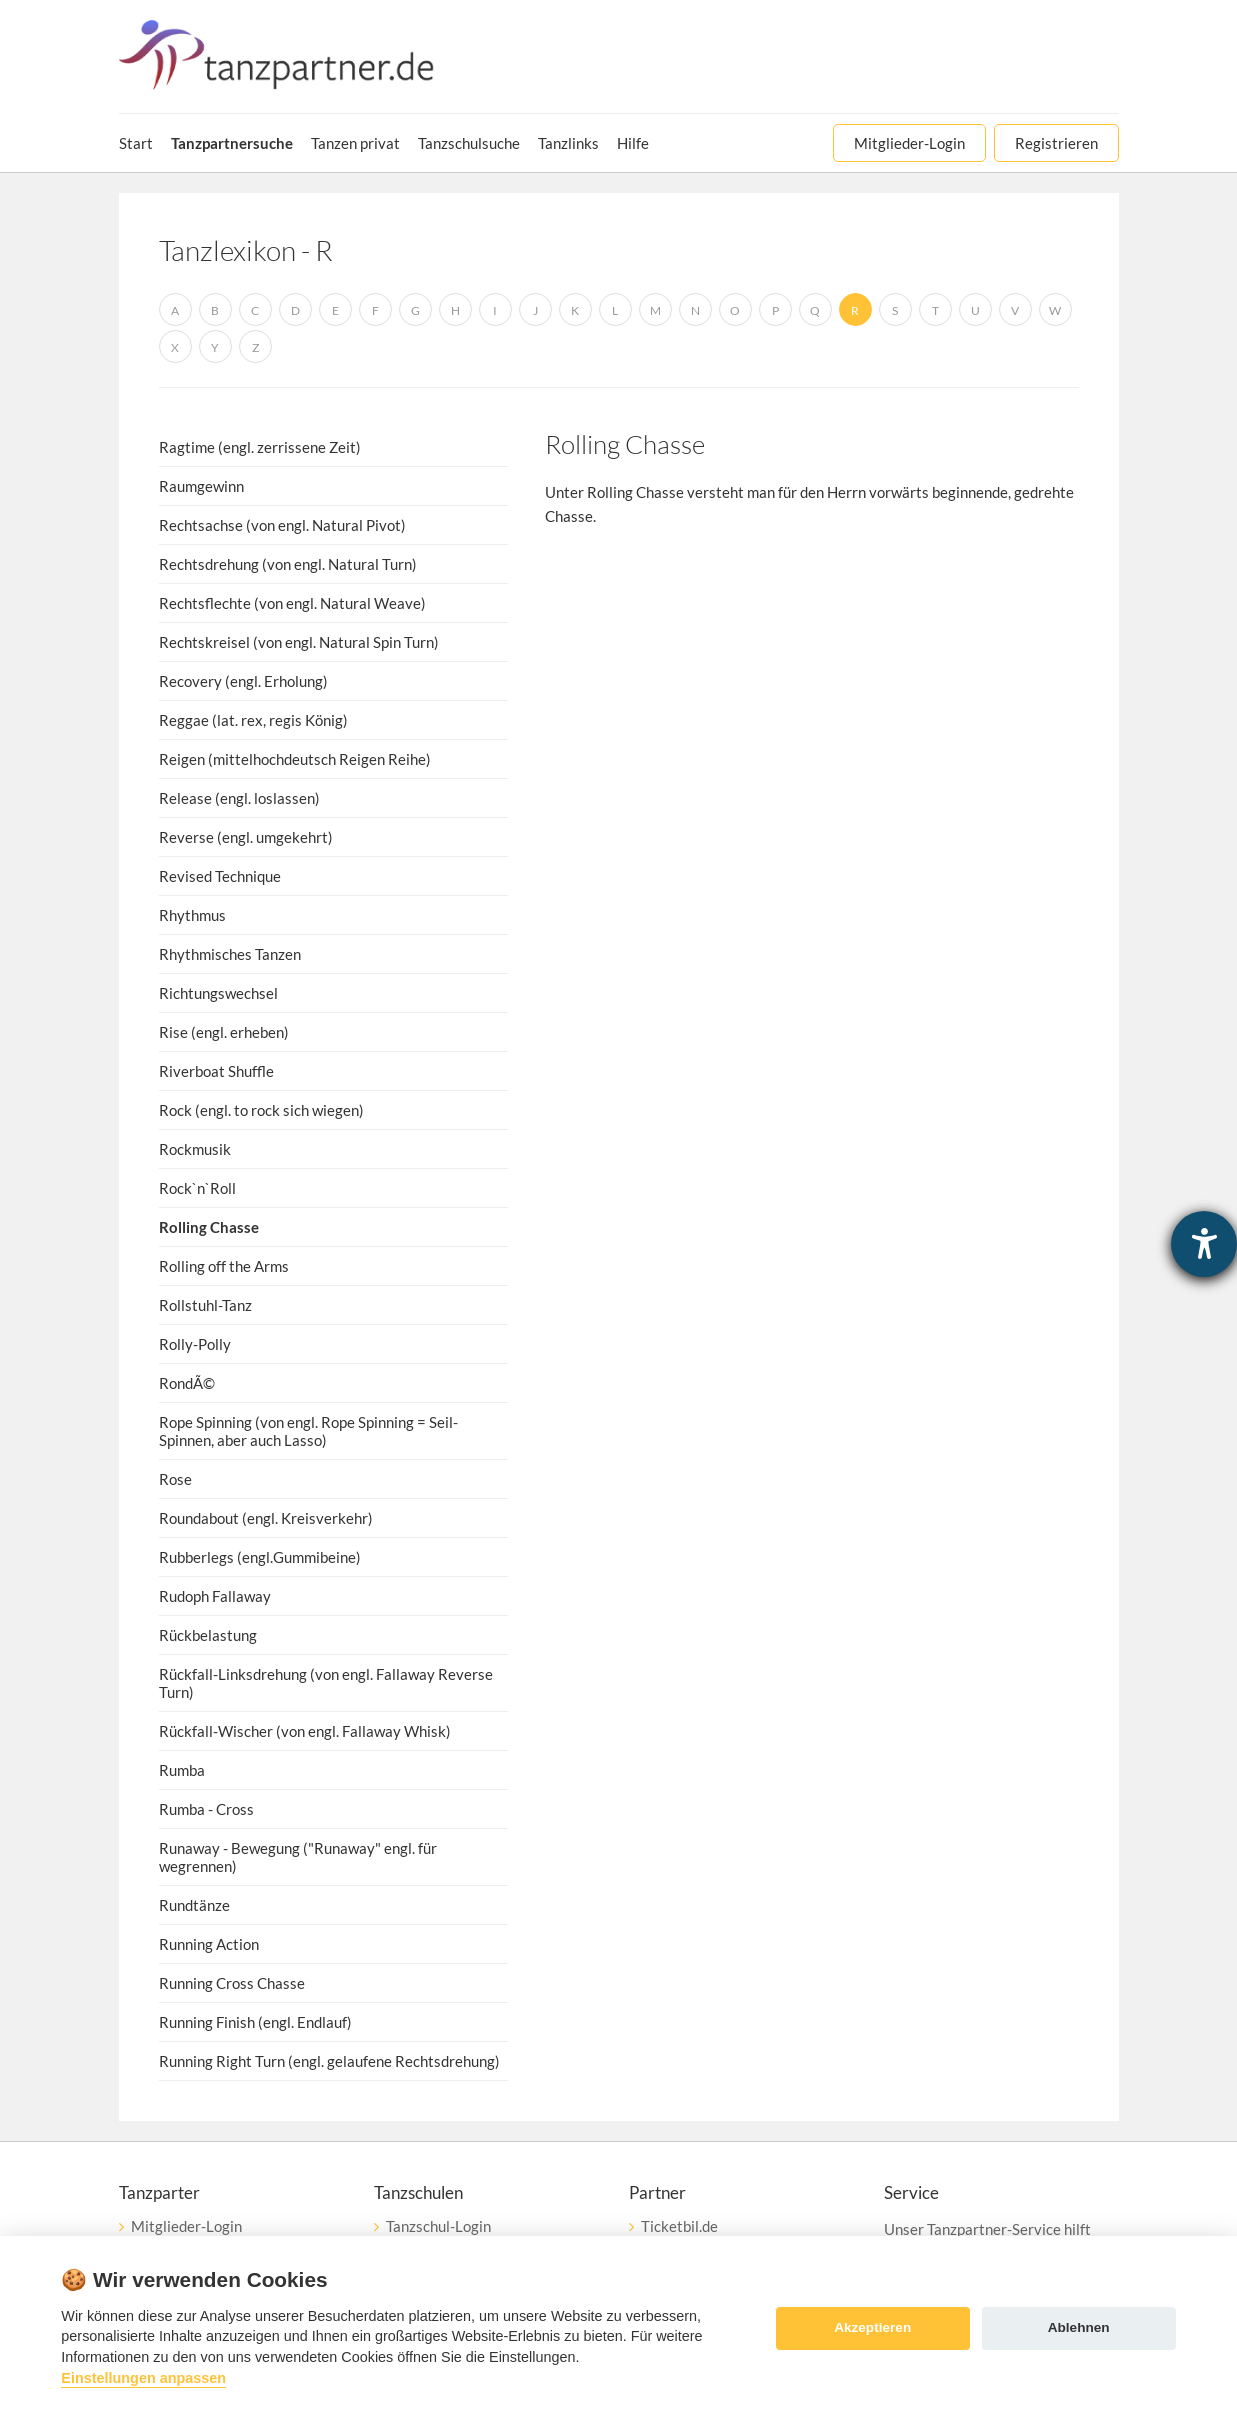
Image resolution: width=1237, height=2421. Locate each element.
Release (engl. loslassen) (239, 798)
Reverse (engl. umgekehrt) (246, 837)
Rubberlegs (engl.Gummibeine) (260, 1557)
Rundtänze (194, 1905)
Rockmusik (195, 1149)
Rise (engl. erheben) (224, 1032)
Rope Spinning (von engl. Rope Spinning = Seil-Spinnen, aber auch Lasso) (308, 1431)
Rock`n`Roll (197, 1188)
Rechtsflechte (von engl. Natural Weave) (292, 603)
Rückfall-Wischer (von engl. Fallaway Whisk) (305, 1731)
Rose (175, 1479)
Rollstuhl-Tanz (205, 1305)
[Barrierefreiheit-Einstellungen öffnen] (1204, 1244)
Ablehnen (1079, 2327)
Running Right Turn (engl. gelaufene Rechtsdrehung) (329, 2061)
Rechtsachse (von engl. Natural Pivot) (282, 525)
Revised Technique (220, 876)
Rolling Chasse (209, 1227)
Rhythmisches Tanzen (230, 954)
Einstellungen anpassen (143, 2378)
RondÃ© (187, 1383)
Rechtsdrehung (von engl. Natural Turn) (288, 564)
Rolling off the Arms (224, 1266)
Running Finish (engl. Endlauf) (255, 2022)
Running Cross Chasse (232, 1983)
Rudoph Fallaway (215, 1596)
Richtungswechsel (218, 993)
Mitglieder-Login (186, 2226)
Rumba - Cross (206, 1809)
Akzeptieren (872, 2327)
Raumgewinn (201, 486)
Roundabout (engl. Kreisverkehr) (266, 1518)
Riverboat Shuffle (216, 1071)
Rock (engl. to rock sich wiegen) (261, 1110)
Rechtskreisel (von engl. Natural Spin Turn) (299, 642)
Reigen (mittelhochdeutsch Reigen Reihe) (295, 759)
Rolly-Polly (195, 1344)
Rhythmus (192, 915)
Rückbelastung (208, 1635)
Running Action (209, 1944)
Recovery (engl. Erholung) (243, 681)
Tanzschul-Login (438, 2226)
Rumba (182, 1770)
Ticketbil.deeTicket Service (680, 2235)
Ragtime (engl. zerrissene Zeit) (260, 447)
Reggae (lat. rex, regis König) (253, 720)
